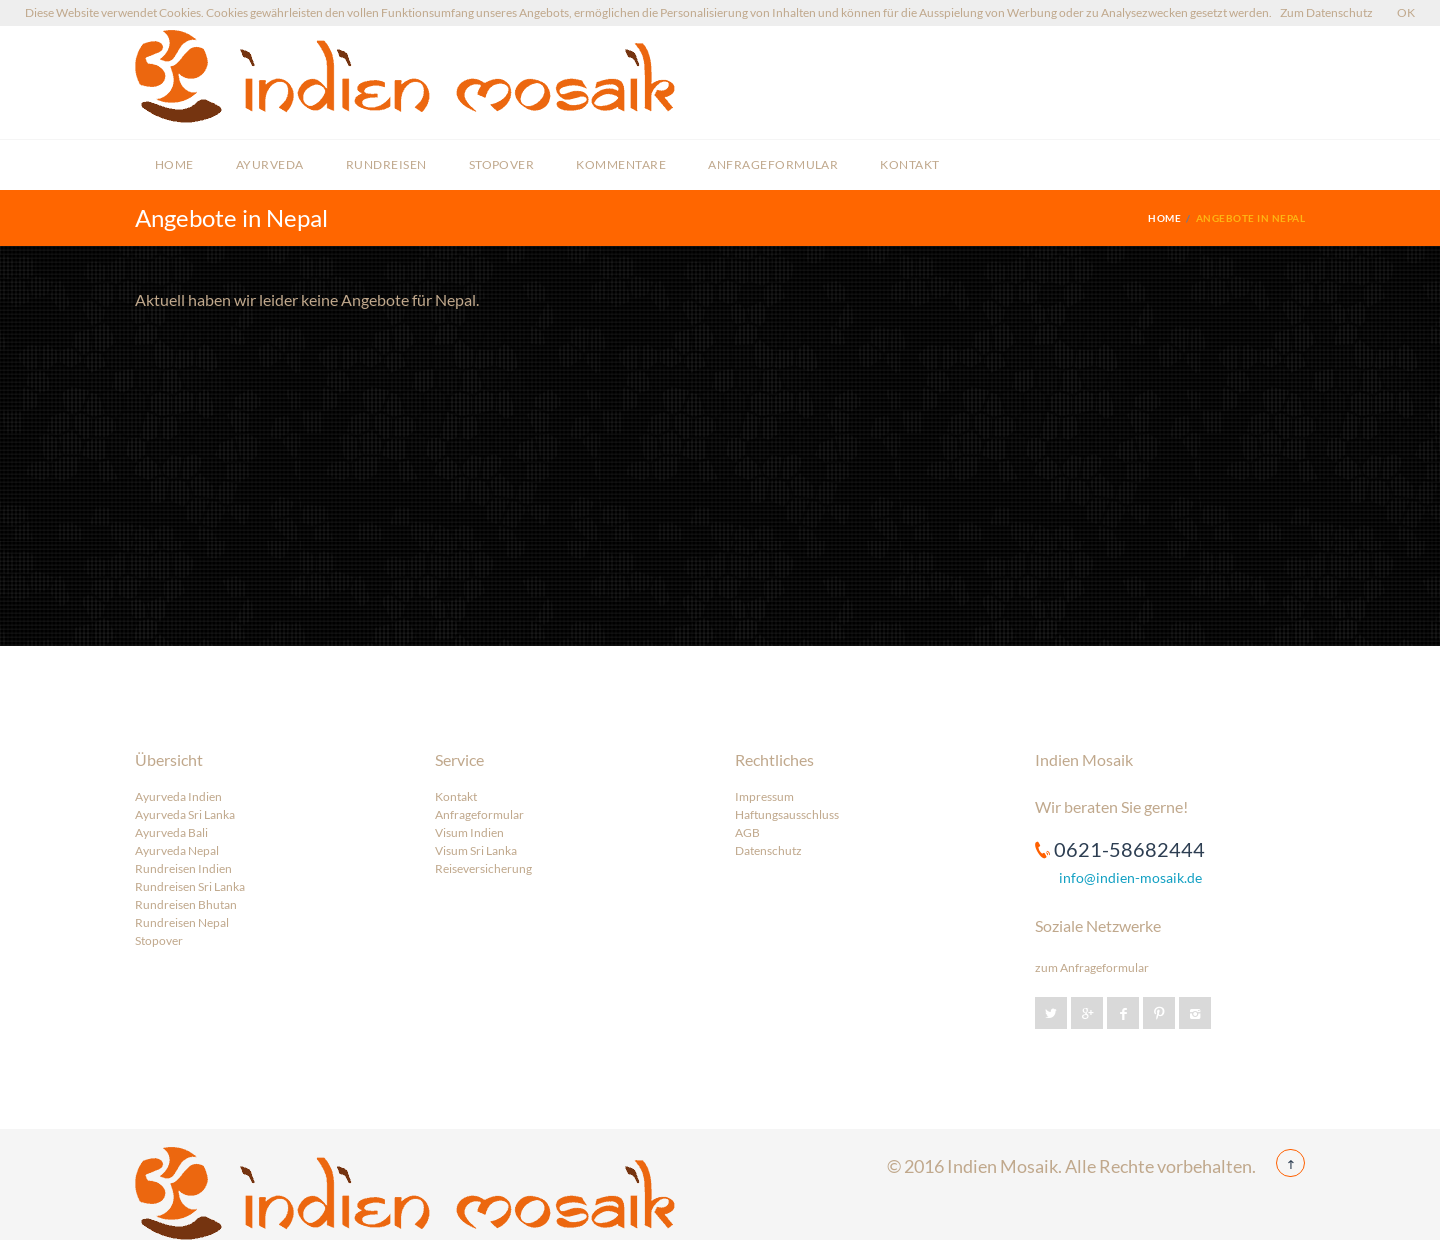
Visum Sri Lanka (476, 850)
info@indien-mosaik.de (1130, 877)
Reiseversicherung (483, 868)
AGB (747, 832)
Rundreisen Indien (183, 868)
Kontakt (909, 164)
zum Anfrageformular (1092, 967)
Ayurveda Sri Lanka (185, 814)
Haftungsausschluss (787, 814)
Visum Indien (469, 832)
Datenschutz (768, 850)
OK (1406, 12)
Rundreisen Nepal (182, 922)
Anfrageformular (773, 164)
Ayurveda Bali (171, 832)
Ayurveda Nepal (177, 850)
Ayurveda (270, 164)
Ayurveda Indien (178, 796)
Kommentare (621, 164)
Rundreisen (386, 164)
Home (174, 164)
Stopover (502, 164)
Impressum (764, 796)
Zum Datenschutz (1326, 12)
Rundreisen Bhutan (186, 904)
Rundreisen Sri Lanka (190, 886)
